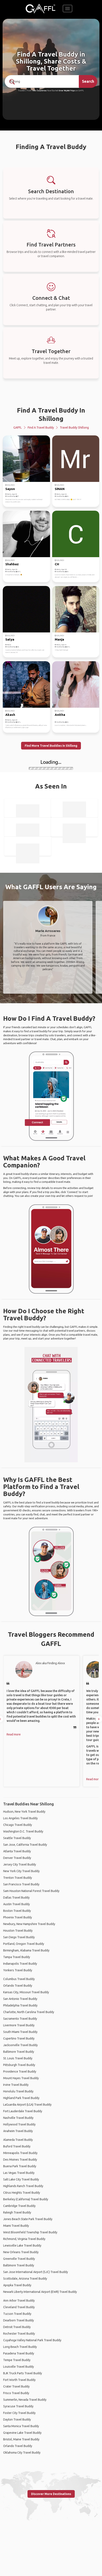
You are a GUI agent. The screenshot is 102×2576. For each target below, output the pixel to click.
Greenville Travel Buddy (19, 2258)
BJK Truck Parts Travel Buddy (22, 2373)
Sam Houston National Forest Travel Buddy (31, 1891)
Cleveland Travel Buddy (19, 2307)
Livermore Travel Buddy (18, 2025)
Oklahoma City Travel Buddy (21, 2452)
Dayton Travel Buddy (17, 2419)
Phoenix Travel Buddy (17, 1917)
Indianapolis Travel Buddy (20, 1963)
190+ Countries (39, 91)
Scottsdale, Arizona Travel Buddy (25, 2278)
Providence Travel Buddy (19, 2071)
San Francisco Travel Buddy (21, 1884)
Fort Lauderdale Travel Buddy (22, 2111)
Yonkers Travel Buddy (17, 1970)
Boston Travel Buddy (17, 1910)
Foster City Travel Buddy (19, 2413)
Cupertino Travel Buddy (18, 2038)
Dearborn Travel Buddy (18, 2320)
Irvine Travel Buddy (16, 2084)
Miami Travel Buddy (16, 2225)
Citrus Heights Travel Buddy (21, 2192)
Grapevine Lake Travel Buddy (22, 2432)
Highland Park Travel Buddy (21, 2098)
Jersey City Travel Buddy (19, 1864)
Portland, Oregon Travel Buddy (23, 1943)
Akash (10, 714)
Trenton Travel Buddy (17, 1877)
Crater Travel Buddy (16, 2386)
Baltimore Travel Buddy (18, 2051)
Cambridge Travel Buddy (19, 2206)
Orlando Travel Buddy (17, 1985)
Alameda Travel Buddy (18, 2139)
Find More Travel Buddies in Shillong (51, 745)
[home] (40, 8)
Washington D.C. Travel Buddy (23, 1831)
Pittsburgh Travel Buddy (19, 2065)
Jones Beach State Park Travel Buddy (27, 2219)
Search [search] (88, 81)
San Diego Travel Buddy (19, 1937)
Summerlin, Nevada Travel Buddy (24, 2399)
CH (57, 564)
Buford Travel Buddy (16, 2146)
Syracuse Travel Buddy (18, 2406)
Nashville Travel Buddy (18, 2117)
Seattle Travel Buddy (17, 1838)
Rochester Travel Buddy (19, 2333)
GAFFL (17, 427)
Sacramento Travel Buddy (20, 2018)
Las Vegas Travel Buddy (18, 2172)
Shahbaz (12, 564)
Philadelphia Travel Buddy (20, 2005)
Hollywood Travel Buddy (19, 2124)
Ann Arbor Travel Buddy (19, 2300)
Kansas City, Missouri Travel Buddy (26, 1992)
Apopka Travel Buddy (17, 2285)
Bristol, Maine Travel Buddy (21, 2439)
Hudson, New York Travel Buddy (24, 1811)
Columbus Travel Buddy (19, 1979)
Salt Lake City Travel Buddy (21, 2179)
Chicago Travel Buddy (17, 1825)
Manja (59, 639)
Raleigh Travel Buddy (17, 2212)
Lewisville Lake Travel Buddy (22, 2245)
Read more (14, 1734)
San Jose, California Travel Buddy (25, 1844)
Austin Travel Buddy (16, 1904)
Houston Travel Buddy (18, 1930)
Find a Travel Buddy (41, 427)
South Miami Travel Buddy (20, 2032)
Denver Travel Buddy (17, 1858)
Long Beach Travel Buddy (20, 2346)
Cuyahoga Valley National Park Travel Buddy (32, 2340)
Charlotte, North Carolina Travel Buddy (28, 2012)
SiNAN (60, 489)
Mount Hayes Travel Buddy (21, 2078)
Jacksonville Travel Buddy (20, 2045)
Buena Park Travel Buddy (19, 2166)
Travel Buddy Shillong (74, 427)
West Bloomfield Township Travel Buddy (30, 2232)
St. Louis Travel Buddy (17, 2058)
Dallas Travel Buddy (16, 1897)
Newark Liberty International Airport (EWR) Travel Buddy (40, 2291)
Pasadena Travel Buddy (18, 2353)
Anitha (60, 714)
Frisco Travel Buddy (16, 2393)
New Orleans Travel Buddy (21, 2252)
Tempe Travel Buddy (16, 2360)
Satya (9, 639)
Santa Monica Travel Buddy (21, 2426)
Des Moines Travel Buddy (20, 2159)
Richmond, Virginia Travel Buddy (24, 2239)
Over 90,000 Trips (67, 91)
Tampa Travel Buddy (16, 1957)
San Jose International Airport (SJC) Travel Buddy (35, 2272)
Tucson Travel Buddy (17, 2313)
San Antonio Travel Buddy (20, 1998)
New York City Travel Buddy (21, 1871)
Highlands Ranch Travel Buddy (23, 2186)
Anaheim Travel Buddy (18, 2131)
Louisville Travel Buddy (18, 2366)
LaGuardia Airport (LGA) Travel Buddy (27, 2104)
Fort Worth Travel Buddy (19, 2380)
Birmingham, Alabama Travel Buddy (26, 1950)
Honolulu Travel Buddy (18, 2091)
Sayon (10, 489)
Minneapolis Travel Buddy (20, 2153)
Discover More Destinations (51, 2494)
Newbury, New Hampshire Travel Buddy (29, 1924)
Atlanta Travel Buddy (17, 1851)
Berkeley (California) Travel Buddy (25, 2199)
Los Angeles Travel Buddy (20, 1818)
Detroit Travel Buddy (17, 2327)
